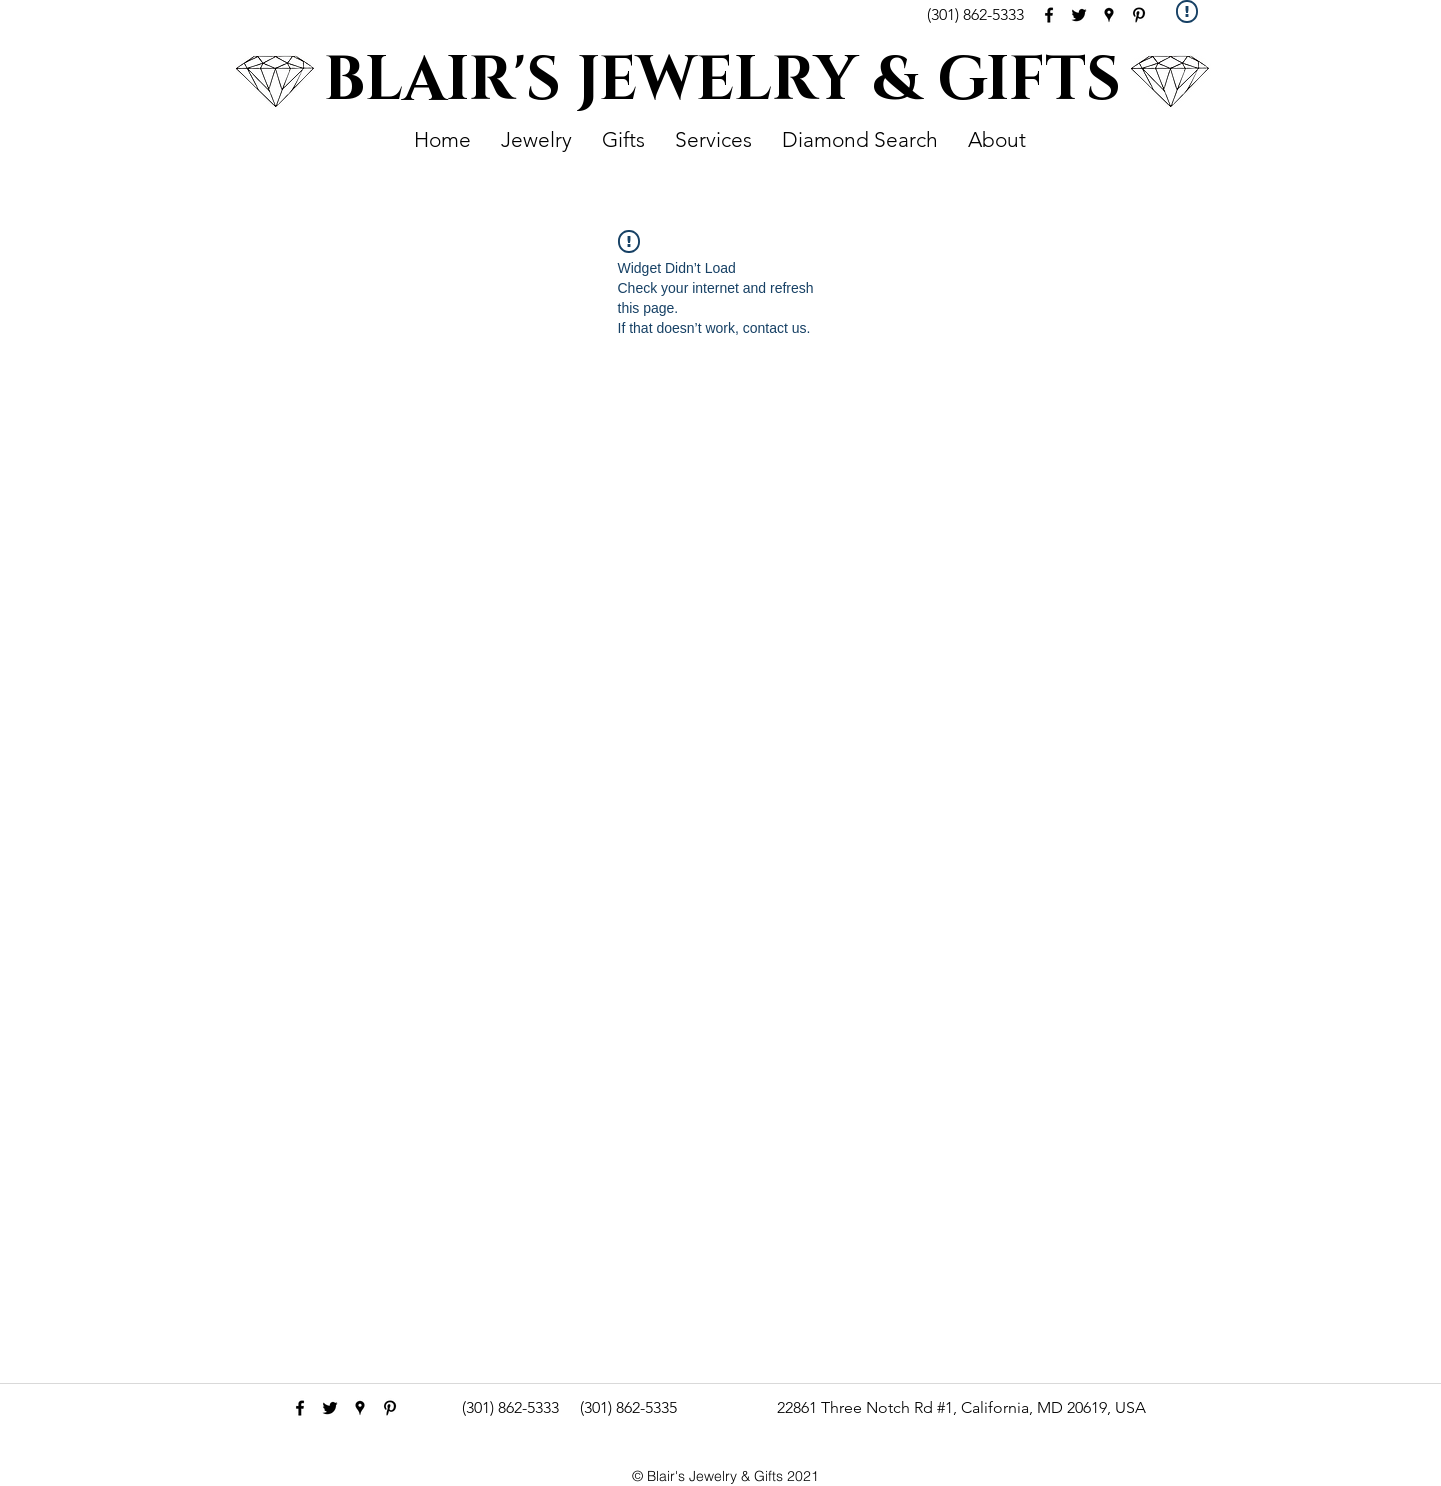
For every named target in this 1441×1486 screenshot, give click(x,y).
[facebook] (1049, 15)
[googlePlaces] (1109, 15)
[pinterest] (1139, 15)
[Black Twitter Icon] (1079, 15)
